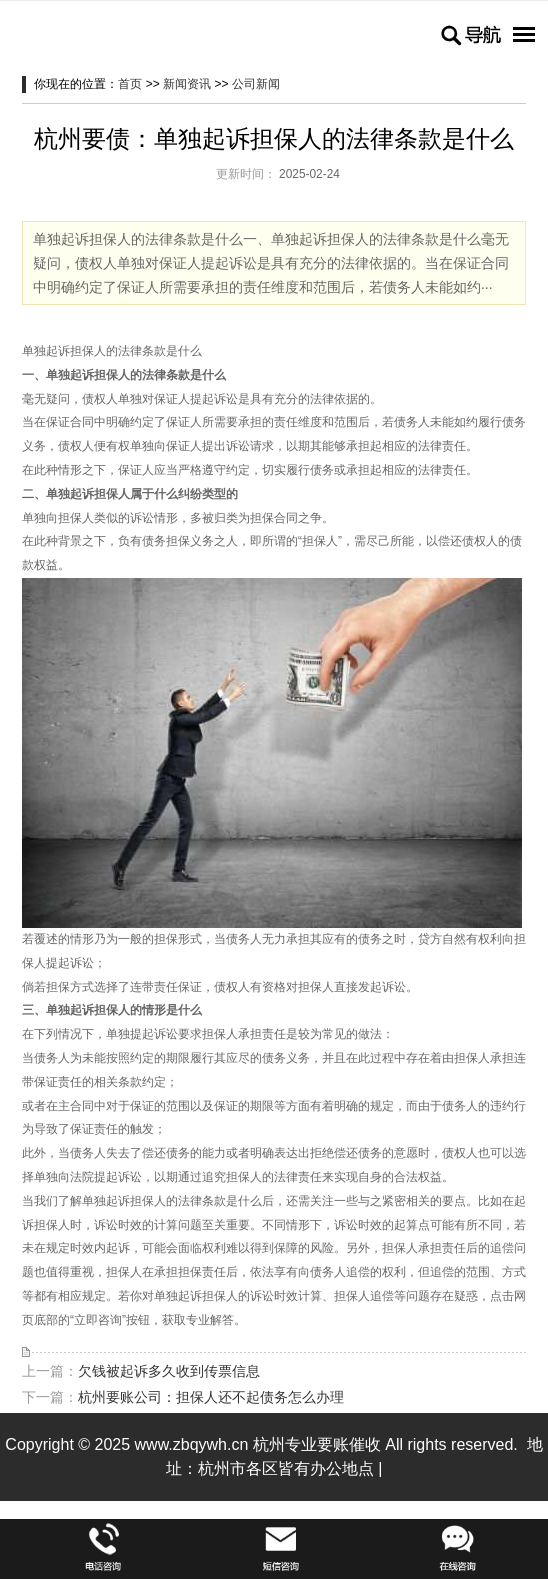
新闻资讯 (187, 84)
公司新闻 (256, 84)
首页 (130, 84)
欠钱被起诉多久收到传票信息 (169, 1371)
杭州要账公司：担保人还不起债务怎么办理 (211, 1397)
